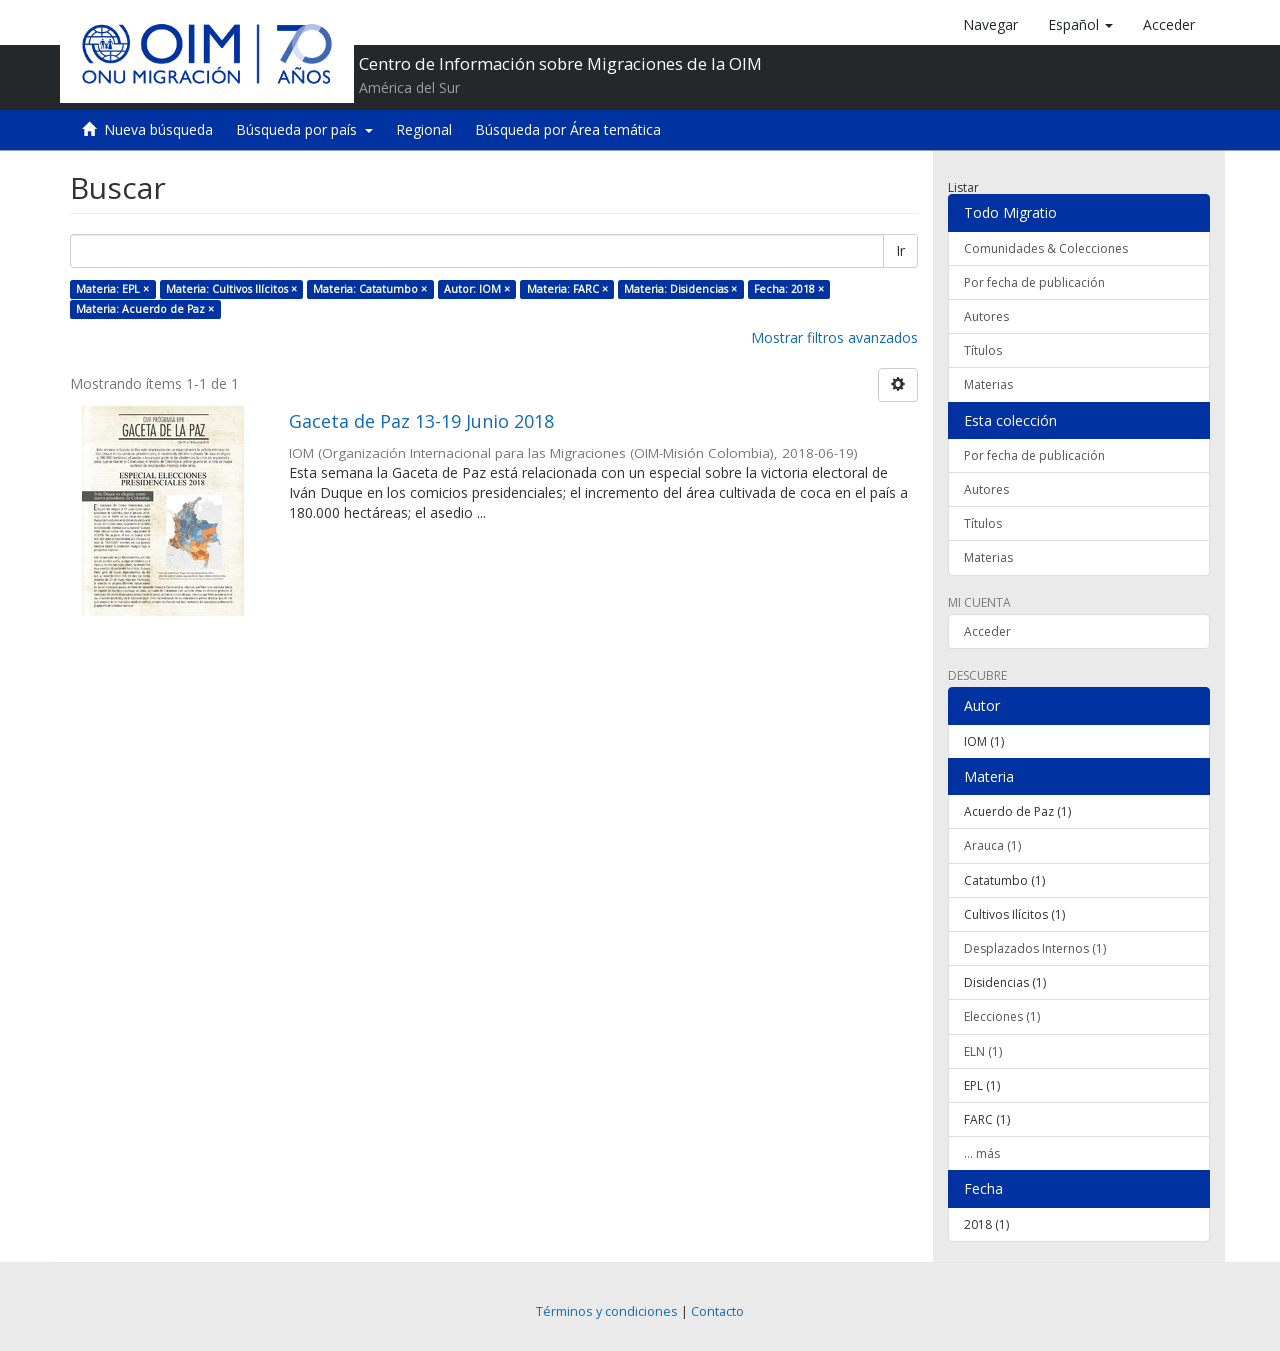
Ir (900, 250)
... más (982, 1153)
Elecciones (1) (1002, 1016)
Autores (986, 316)
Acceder (987, 631)
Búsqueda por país (304, 129)
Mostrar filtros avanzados (834, 337)
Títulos (983, 350)
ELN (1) (983, 1051)
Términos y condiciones (607, 1311)
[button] (1080, 25)
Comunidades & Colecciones (1046, 248)
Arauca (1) (992, 845)
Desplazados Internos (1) (1035, 948)
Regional (424, 129)
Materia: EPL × (112, 289)
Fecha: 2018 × (789, 289)
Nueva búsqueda (158, 129)
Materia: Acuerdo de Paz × (145, 309)
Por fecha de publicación (1034, 282)
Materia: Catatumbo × (370, 289)
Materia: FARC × (567, 289)
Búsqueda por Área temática (568, 129)
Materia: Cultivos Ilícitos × (231, 289)
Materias (988, 384)
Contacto (717, 1311)
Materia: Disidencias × (680, 289)
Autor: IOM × (477, 289)
